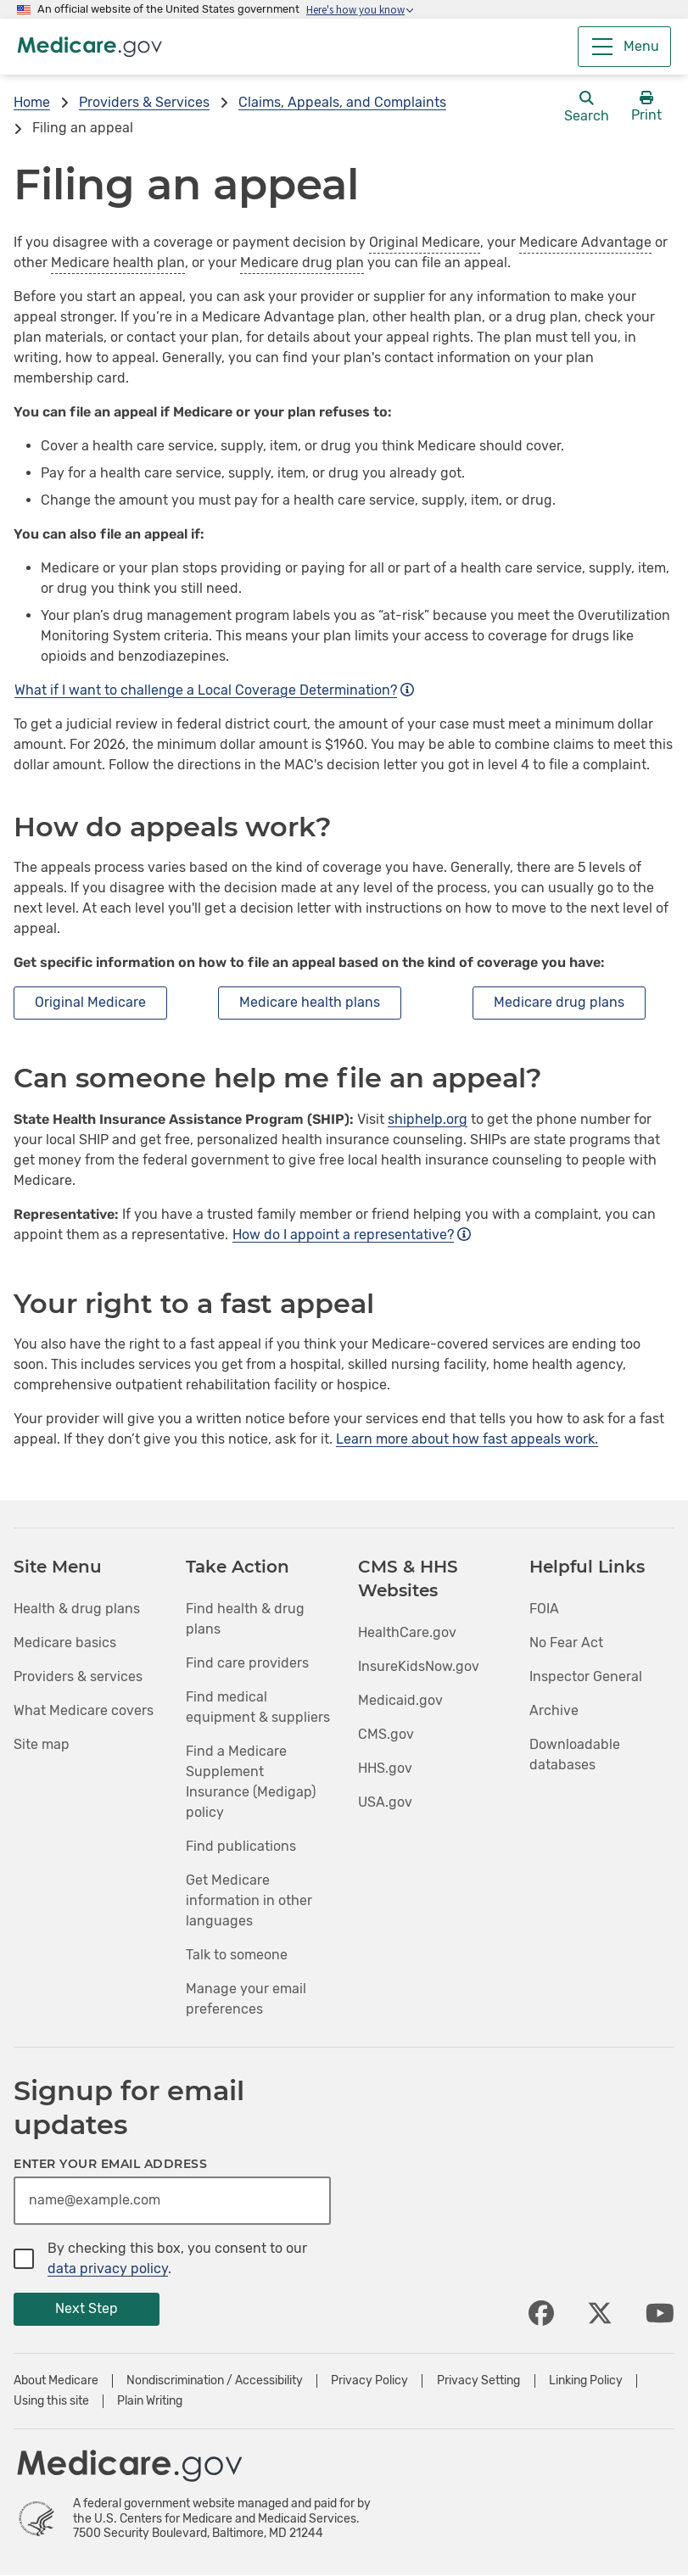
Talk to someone (237, 1955)
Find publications (241, 1846)
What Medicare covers (84, 1710)
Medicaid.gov (400, 1700)
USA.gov (385, 1802)
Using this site (51, 2401)
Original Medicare (424, 242)
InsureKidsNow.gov (418, 1666)
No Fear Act (566, 1642)
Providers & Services (144, 102)
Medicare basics (65, 1642)
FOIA (544, 1609)
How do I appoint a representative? (351, 1235)
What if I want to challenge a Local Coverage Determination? (214, 690)
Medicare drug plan (302, 262)
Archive (554, 1710)
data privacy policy (108, 2268)
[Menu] (624, 46)
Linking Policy (586, 2381)
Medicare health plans (309, 1002)
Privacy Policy (369, 2381)
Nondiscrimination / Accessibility (214, 2381)
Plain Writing (149, 2401)
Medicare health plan (118, 262)
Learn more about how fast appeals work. (467, 1439)
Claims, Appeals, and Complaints (342, 102)
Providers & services (78, 1676)
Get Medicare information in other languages (249, 1900)
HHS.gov (385, 1768)
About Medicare (56, 2381)
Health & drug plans (77, 1609)
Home (32, 102)
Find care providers (247, 1663)
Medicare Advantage (585, 242)
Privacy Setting (478, 2381)
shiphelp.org (427, 1119)
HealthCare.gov (407, 1632)
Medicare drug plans (559, 1002)
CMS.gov (386, 1734)
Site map (42, 1744)
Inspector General (585, 1676)
